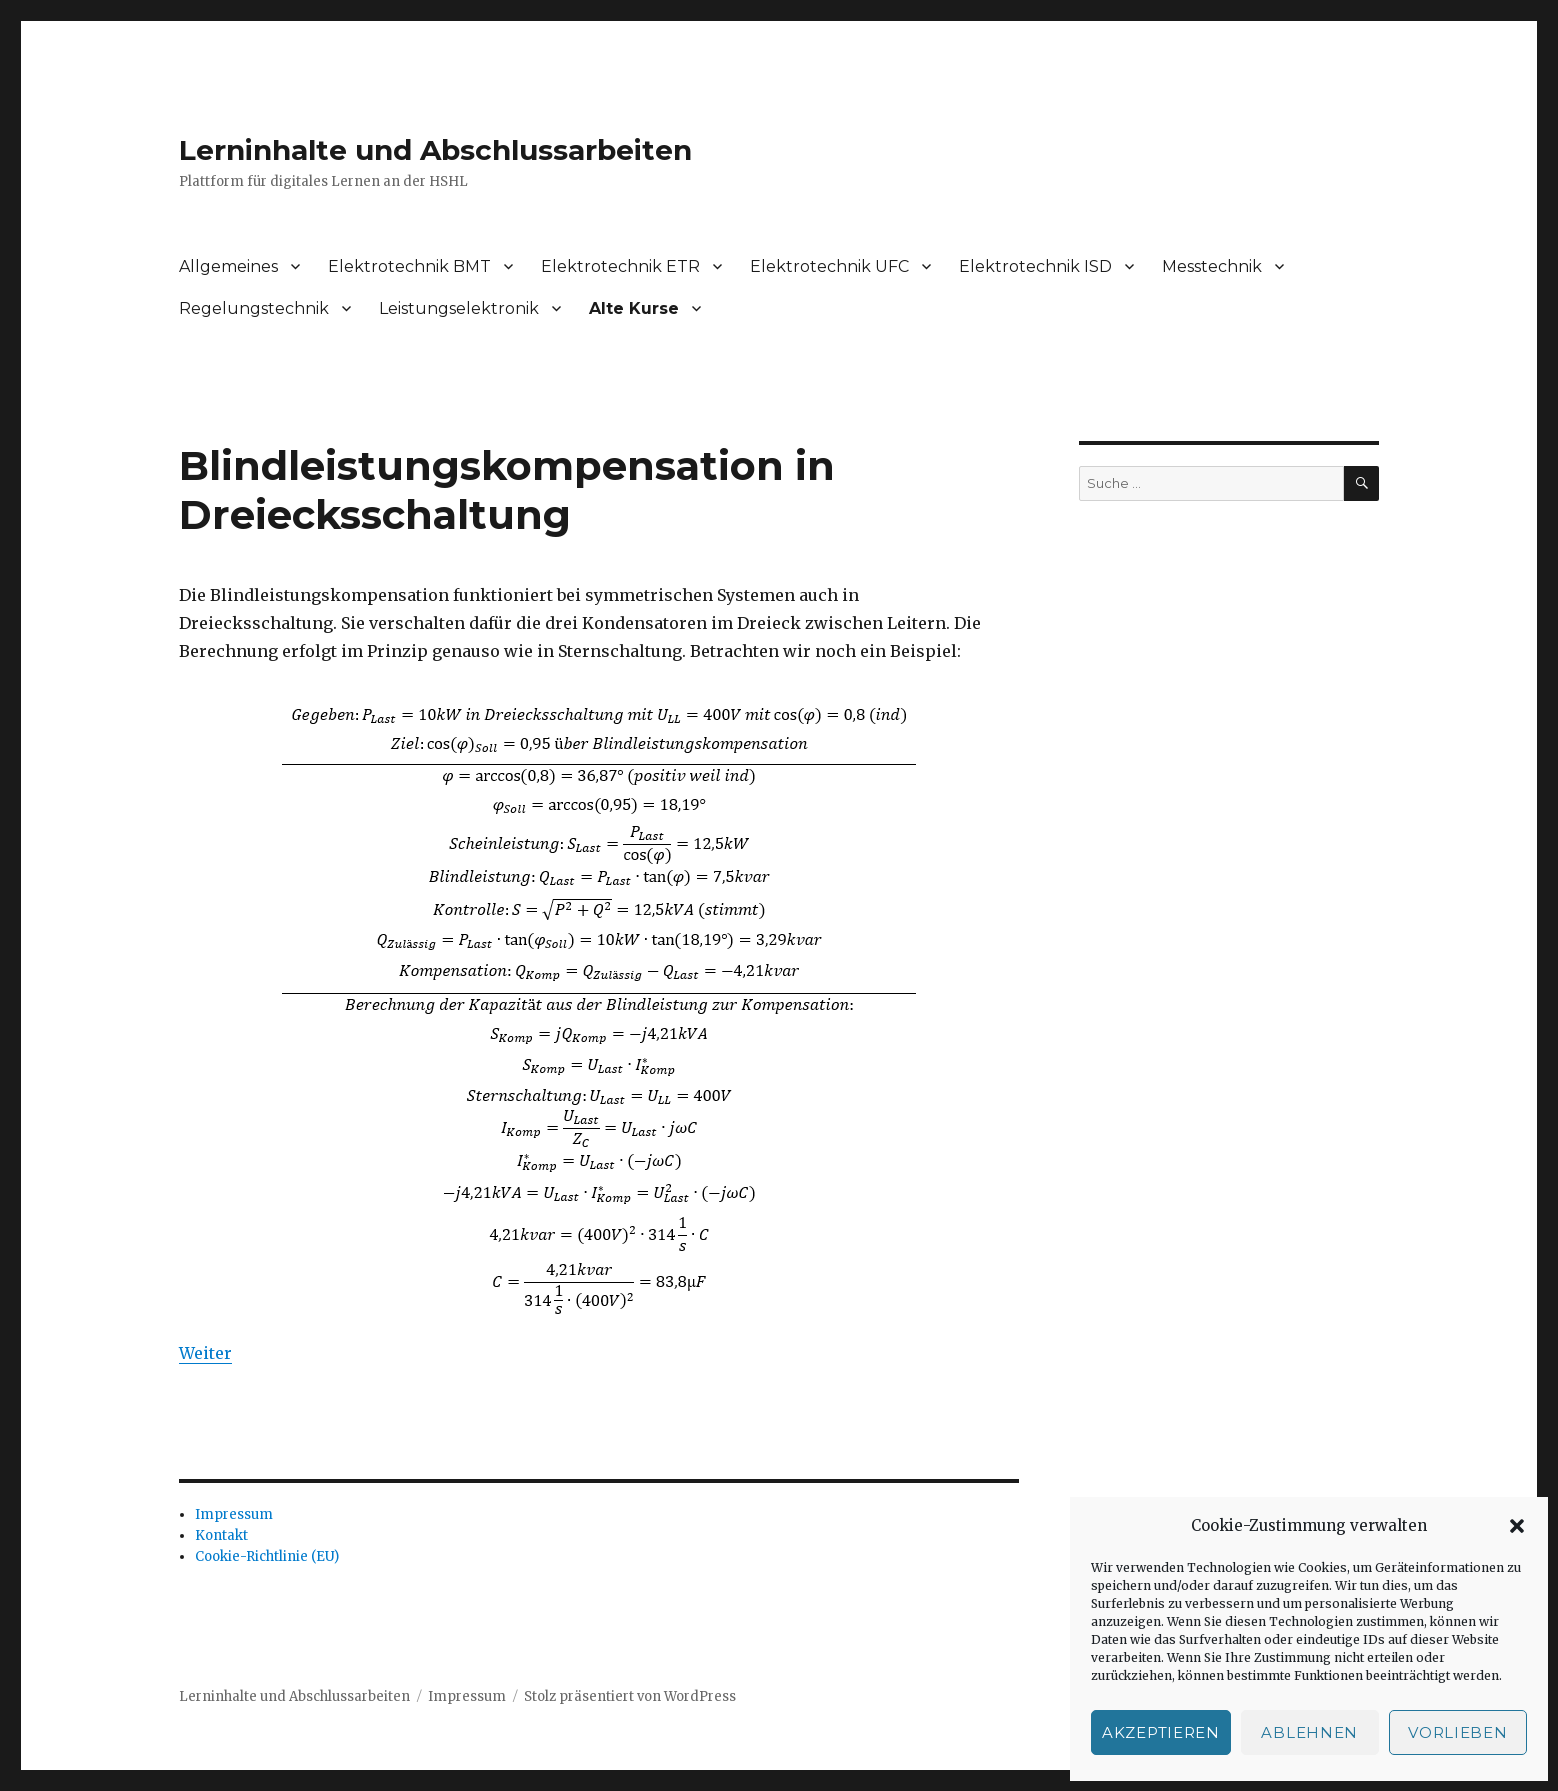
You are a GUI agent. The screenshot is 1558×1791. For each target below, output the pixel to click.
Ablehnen (1309, 1732)
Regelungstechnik (254, 308)
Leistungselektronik (459, 308)
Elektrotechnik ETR (620, 266)
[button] (1517, 1526)
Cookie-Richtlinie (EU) (267, 1556)
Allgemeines (228, 266)
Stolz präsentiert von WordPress (630, 1696)
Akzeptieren (1161, 1732)
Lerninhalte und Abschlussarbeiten (435, 150)
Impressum (234, 1514)
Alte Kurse (634, 308)
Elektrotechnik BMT (409, 266)
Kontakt (221, 1535)
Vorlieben (1457, 1732)
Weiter (205, 1353)
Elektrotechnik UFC (829, 266)
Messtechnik (1212, 266)
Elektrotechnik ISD (1035, 266)
